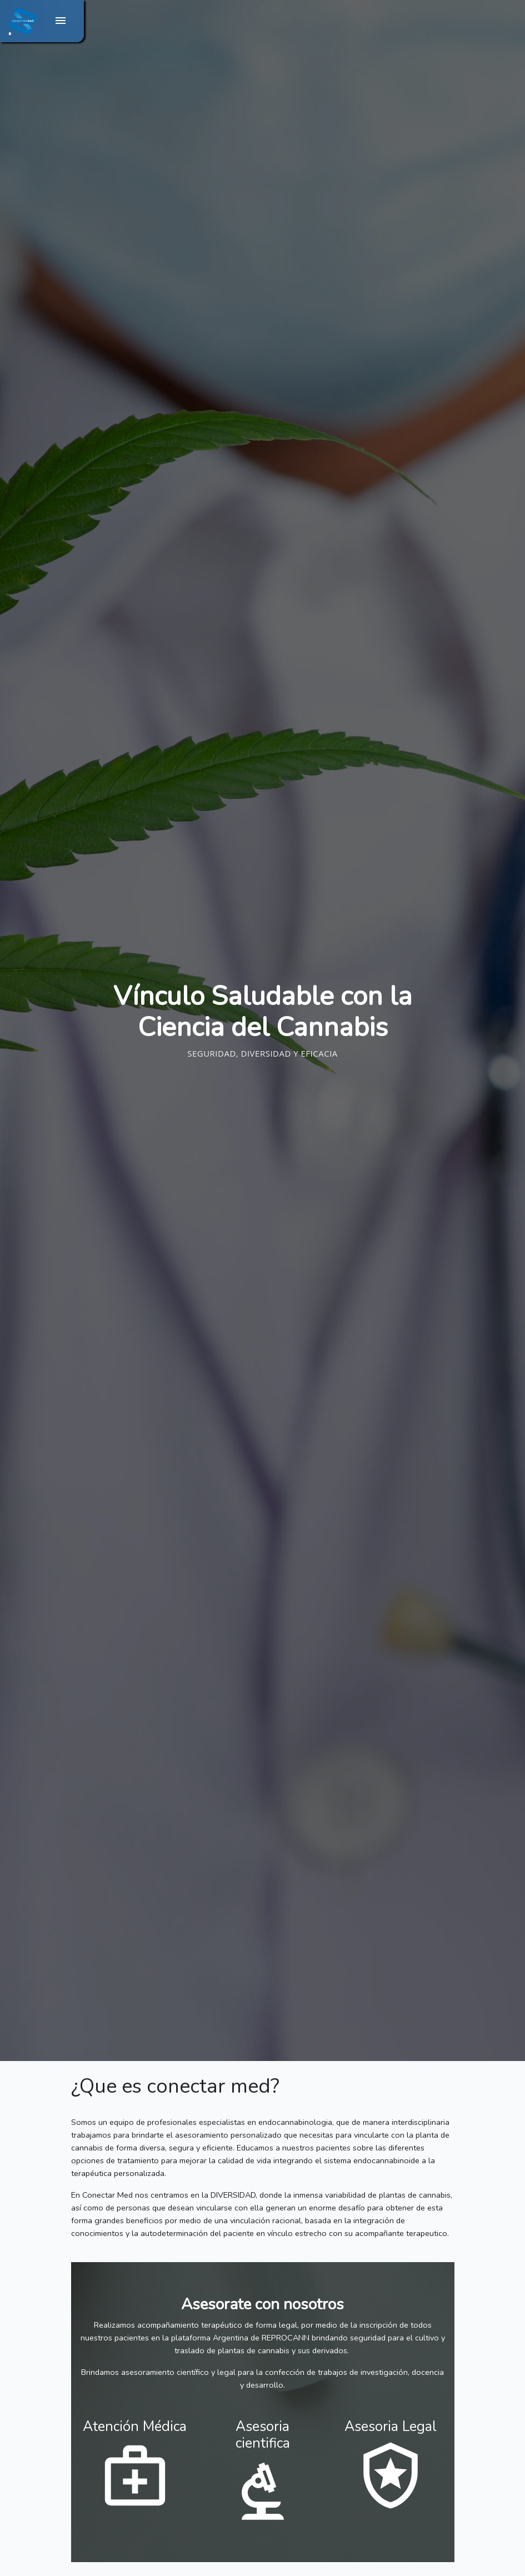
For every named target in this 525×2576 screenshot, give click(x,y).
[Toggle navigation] (60, 21)
